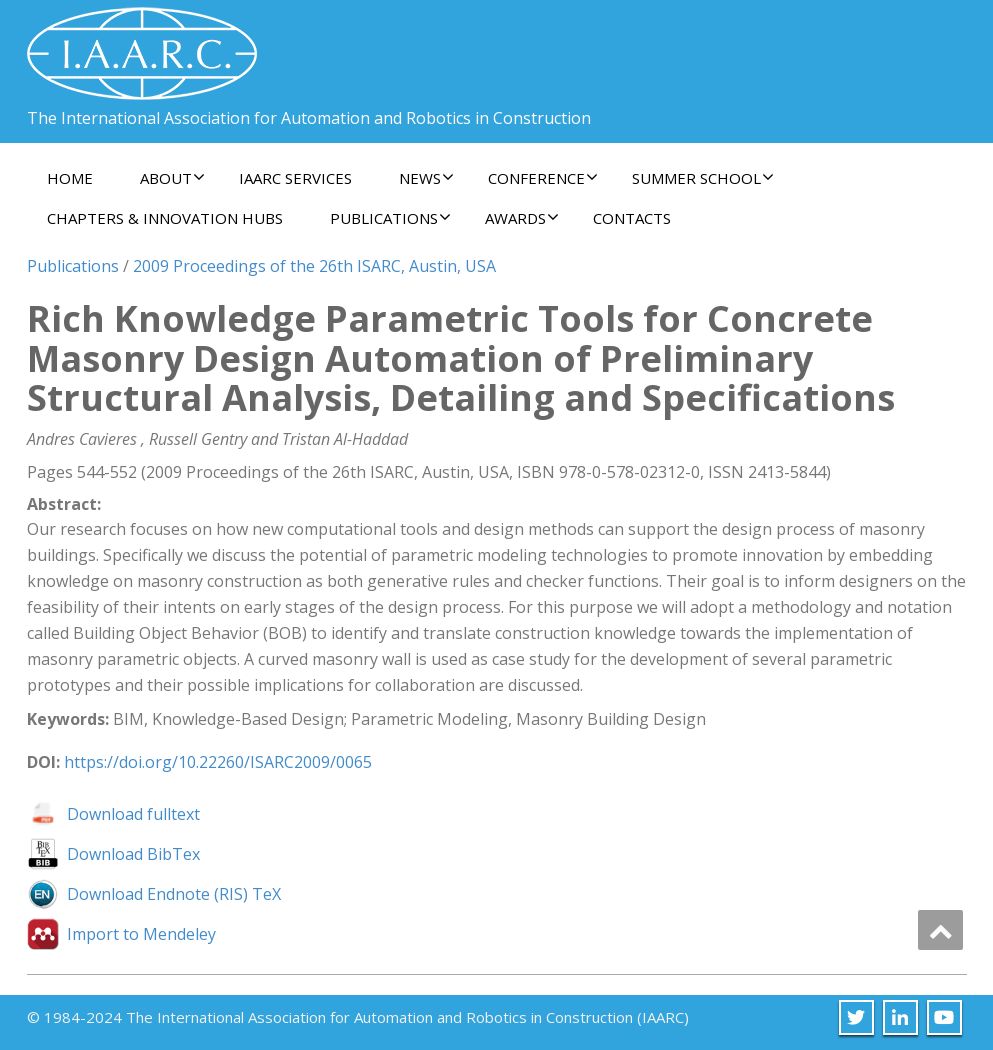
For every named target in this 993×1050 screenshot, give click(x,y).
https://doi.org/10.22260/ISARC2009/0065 (218, 762)
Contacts (632, 218)
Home (70, 178)
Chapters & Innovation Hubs (165, 218)
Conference (543, 178)
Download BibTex (133, 854)
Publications (390, 218)
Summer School (703, 178)
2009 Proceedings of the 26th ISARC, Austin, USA (314, 266)
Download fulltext (133, 814)
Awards (522, 218)
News (426, 178)
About (172, 178)
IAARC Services (295, 178)
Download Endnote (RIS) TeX (174, 894)
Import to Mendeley (141, 934)
